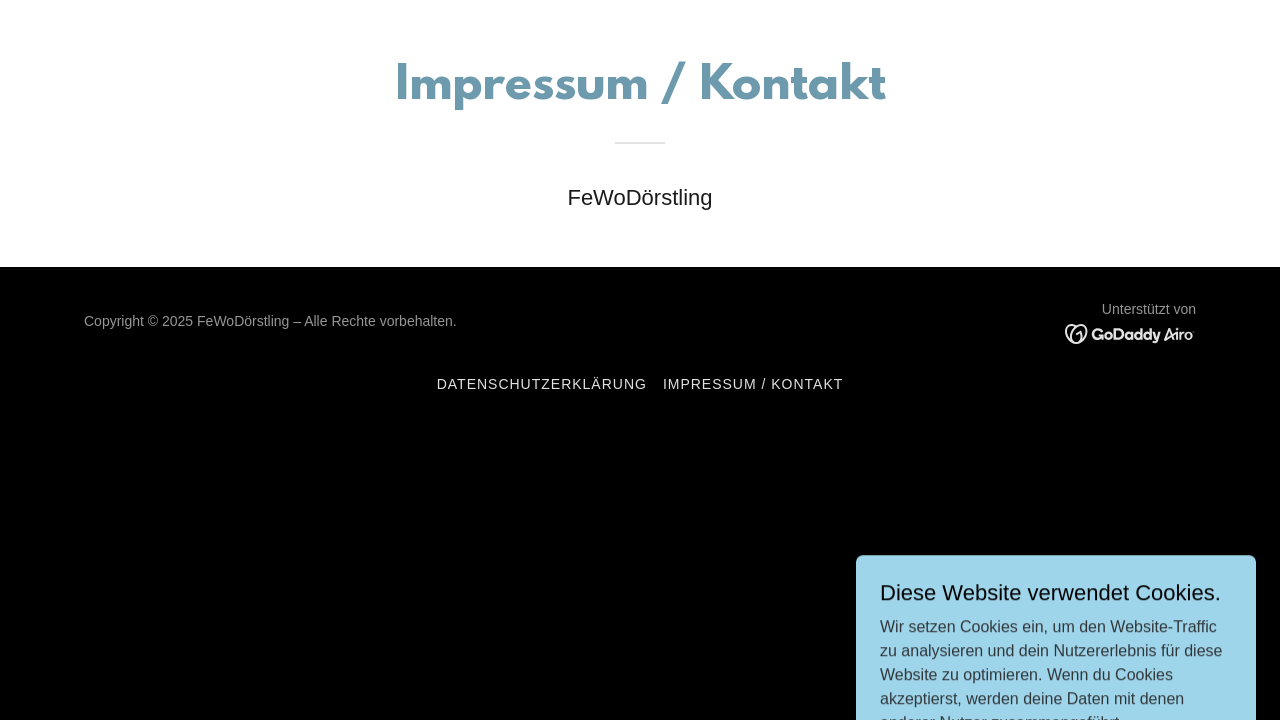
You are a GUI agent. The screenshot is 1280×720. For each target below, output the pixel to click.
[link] (1130, 332)
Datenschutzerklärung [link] (542, 384)
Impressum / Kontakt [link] (753, 384)
